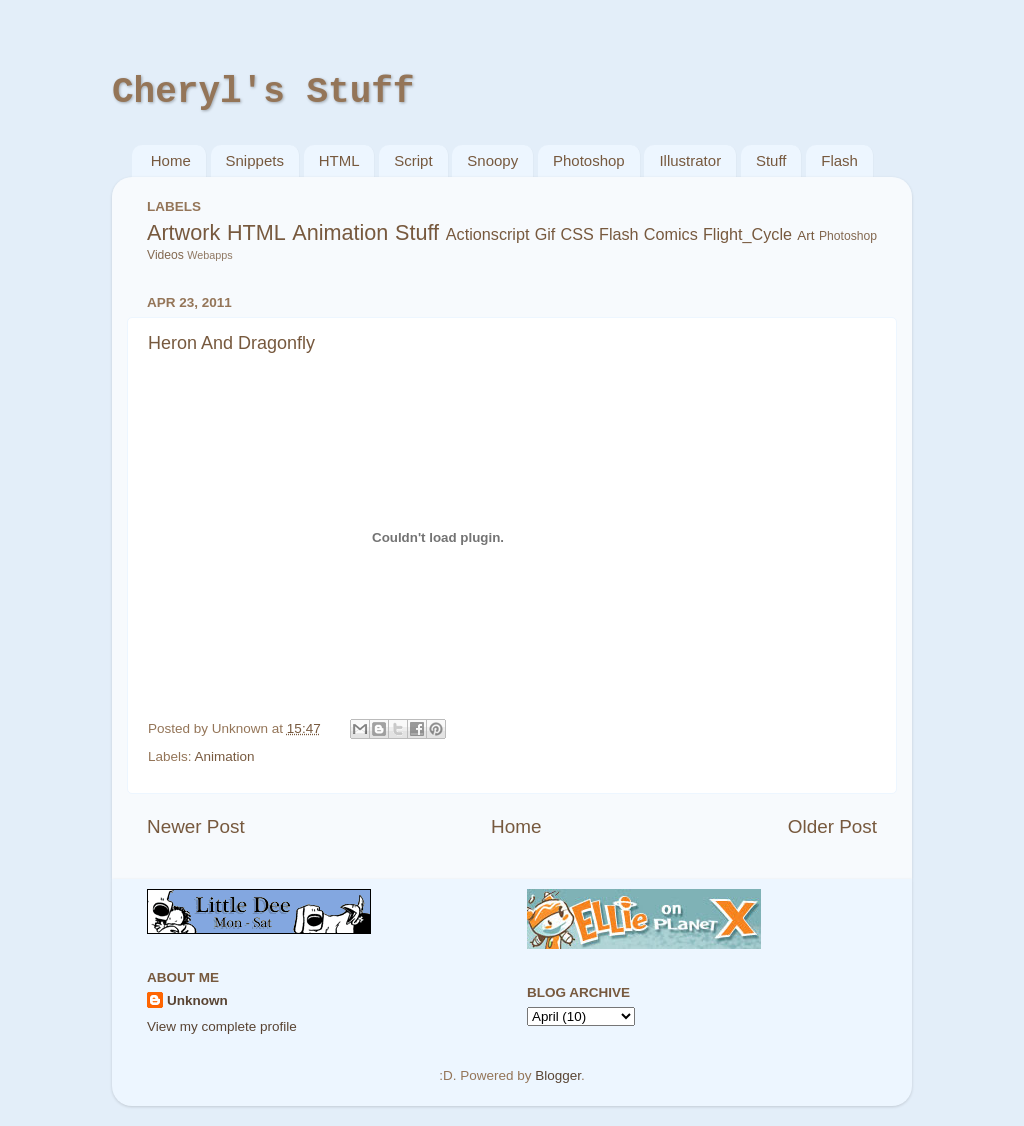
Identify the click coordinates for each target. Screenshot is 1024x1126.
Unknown (197, 1000)
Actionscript (488, 234)
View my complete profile (222, 1026)
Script (413, 160)
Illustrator (690, 160)
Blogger (558, 1075)
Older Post (832, 826)
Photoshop (589, 160)
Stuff (771, 160)
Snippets (255, 160)
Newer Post (196, 826)
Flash (839, 160)
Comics (671, 234)
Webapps (209, 255)
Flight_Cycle (747, 234)
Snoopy (492, 160)
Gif (545, 234)
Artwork (183, 232)
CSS (577, 234)
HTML (339, 160)
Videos (165, 255)
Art (805, 235)
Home (171, 160)
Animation (340, 232)
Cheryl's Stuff (263, 92)
